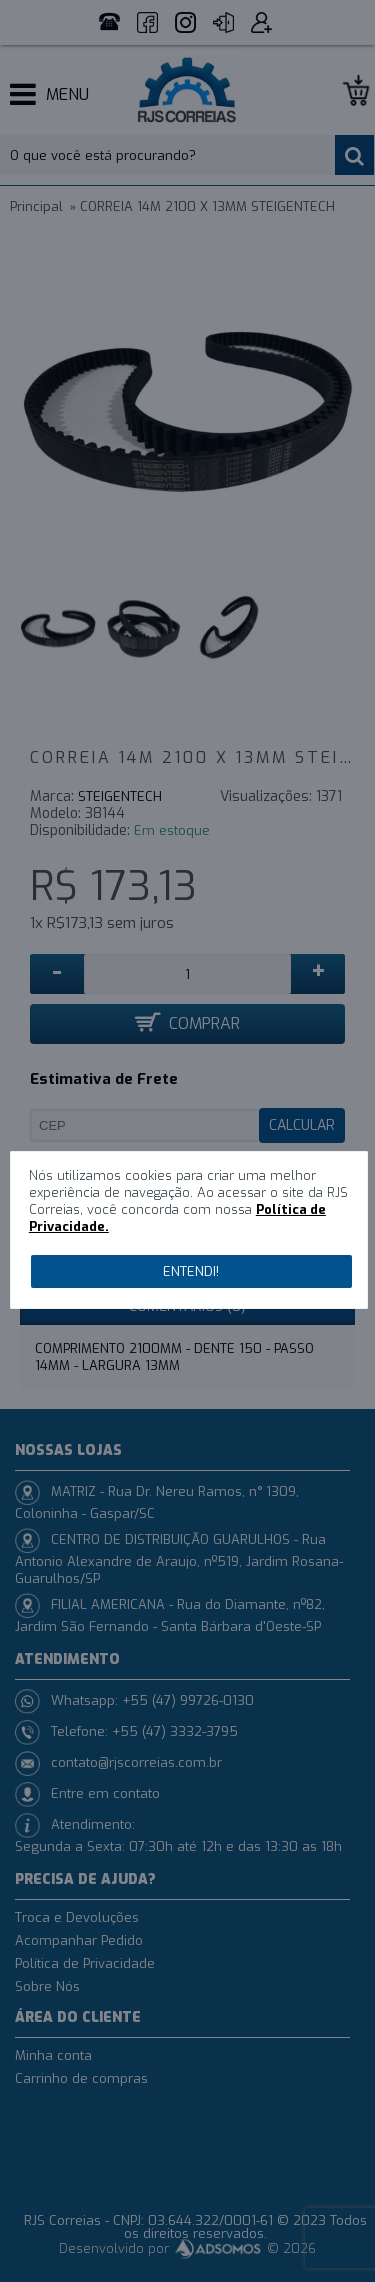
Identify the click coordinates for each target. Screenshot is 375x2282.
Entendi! (191, 1271)
